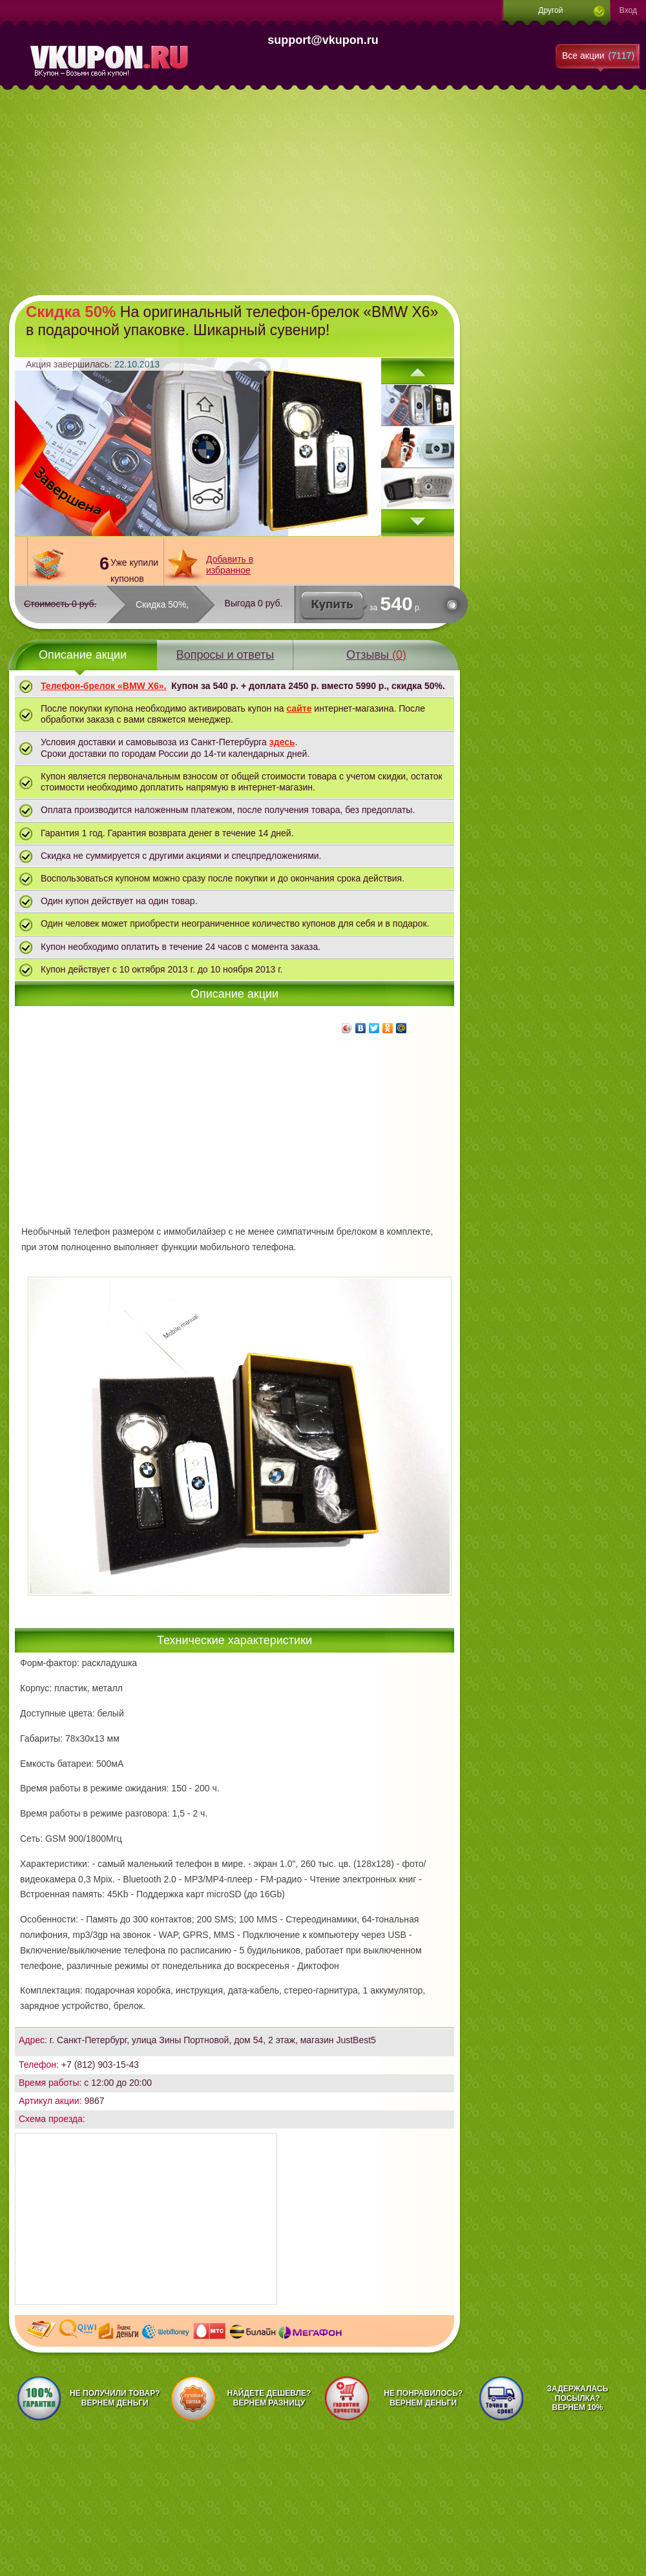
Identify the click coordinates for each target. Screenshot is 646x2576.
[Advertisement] (227, 190)
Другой (550, 10)
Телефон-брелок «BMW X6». (103, 686)
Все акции (598, 55)
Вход (628, 10)
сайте (298, 708)
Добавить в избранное (229, 564)
